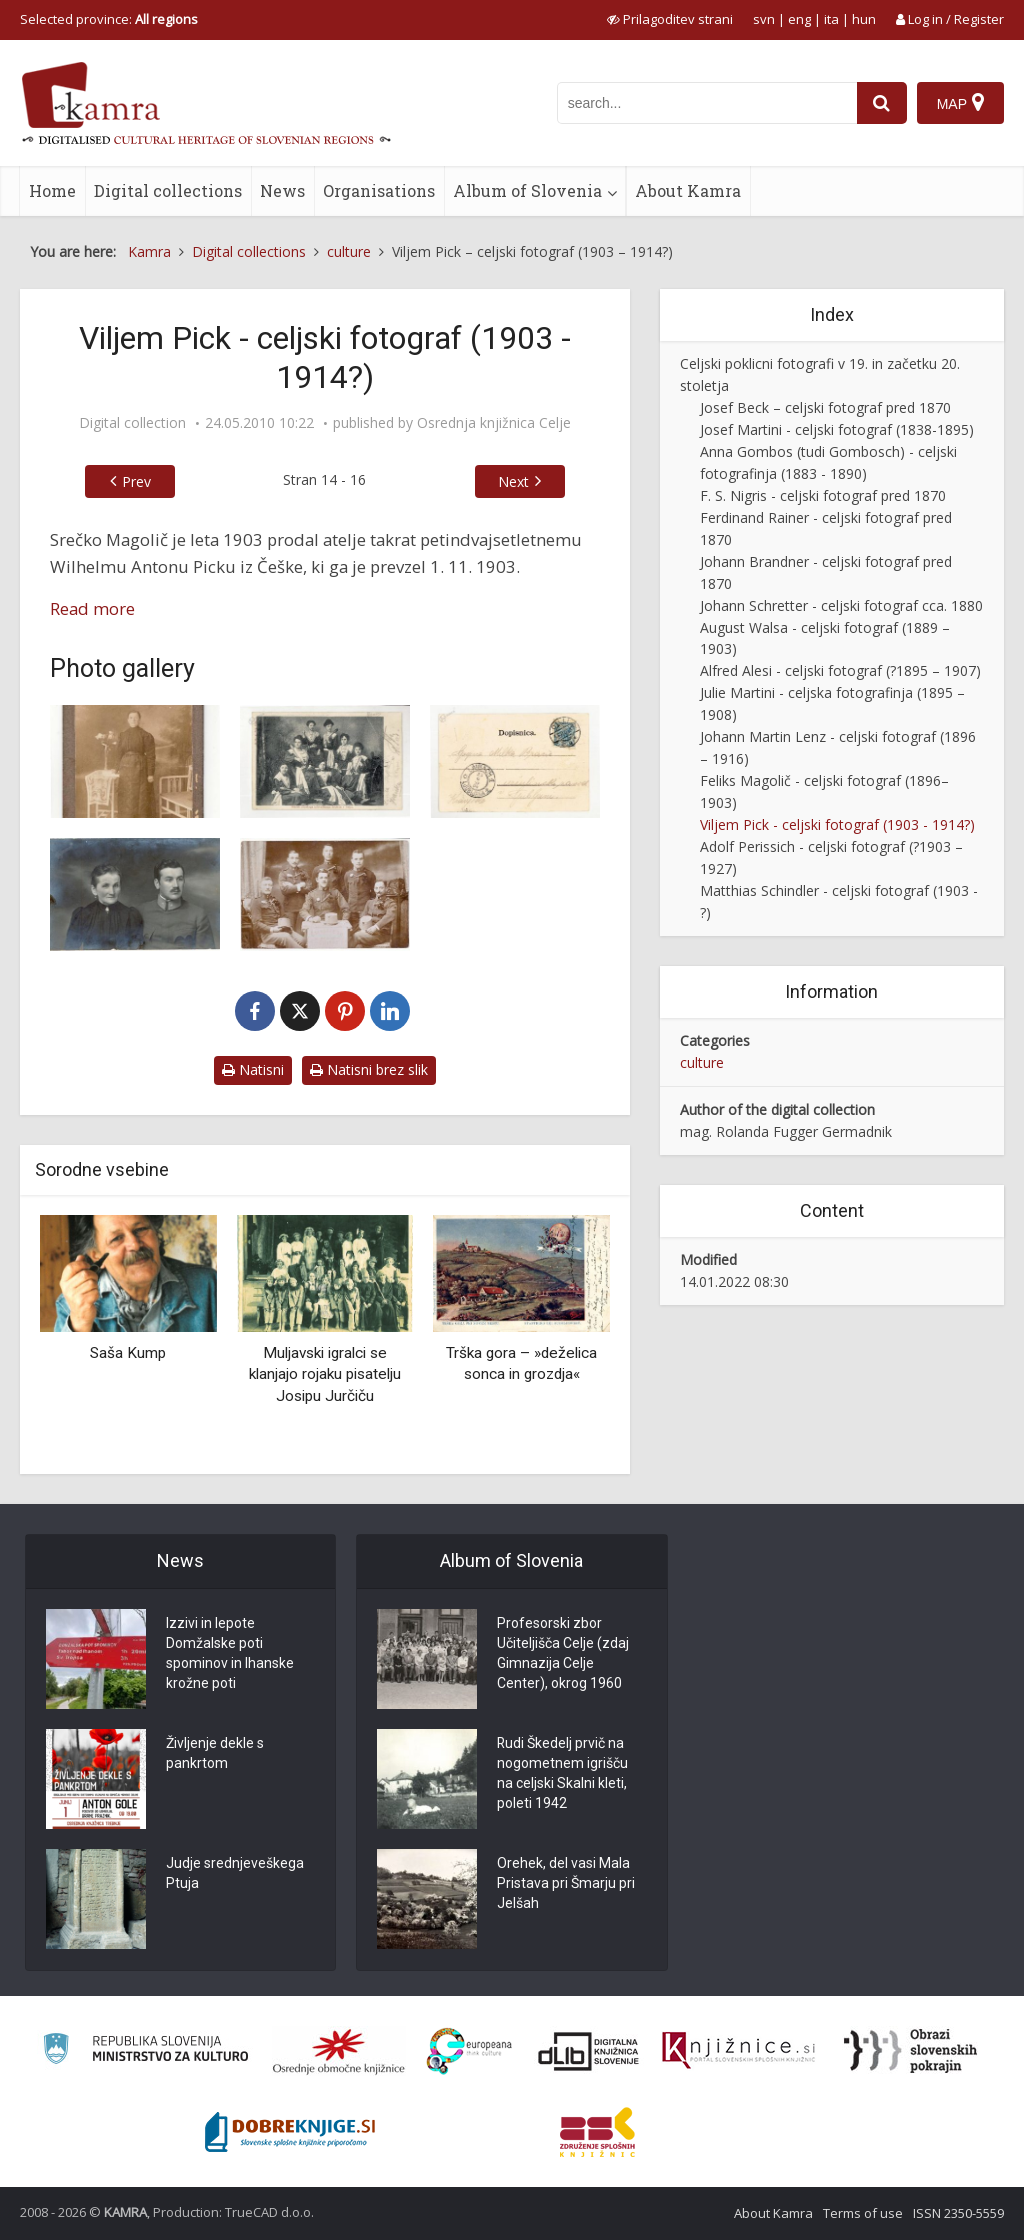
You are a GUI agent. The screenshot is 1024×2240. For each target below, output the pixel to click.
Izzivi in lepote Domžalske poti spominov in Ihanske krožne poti (230, 1654)
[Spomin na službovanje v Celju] (325, 894)
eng (799, 19)
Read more (92, 608)
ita (831, 19)
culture (702, 1062)
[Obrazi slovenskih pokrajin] (910, 2051)
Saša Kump (128, 1353)
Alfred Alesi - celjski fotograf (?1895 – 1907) (840, 670)
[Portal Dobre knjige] (290, 2132)
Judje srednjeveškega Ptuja (235, 1874)
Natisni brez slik (369, 1069)
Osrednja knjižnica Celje (494, 423)
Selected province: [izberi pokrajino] (109, 19)
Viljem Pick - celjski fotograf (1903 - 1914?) (837, 824)
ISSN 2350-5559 (958, 2213)
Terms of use (863, 2213)
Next (513, 481)
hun (864, 19)
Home (52, 190)
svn (764, 19)
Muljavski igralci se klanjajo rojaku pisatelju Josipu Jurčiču (325, 1374)
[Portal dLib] (589, 2051)
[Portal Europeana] (469, 2051)
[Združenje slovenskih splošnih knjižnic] (738, 2051)
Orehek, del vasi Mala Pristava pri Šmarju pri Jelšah (566, 1884)
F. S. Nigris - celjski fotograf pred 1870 (823, 495)
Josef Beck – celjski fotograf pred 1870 (825, 407)
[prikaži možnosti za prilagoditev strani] (670, 19)
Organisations (379, 190)
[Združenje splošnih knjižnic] (597, 2132)
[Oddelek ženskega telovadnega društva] (325, 761)
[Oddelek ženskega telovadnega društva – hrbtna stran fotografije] (515, 761)
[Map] (960, 103)
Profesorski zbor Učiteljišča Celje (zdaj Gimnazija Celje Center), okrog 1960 (563, 1654)
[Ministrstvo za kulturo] (145, 2051)
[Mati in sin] (135, 894)
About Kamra (688, 190)
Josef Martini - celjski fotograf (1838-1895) (837, 429)
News (282, 190)
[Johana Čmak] (135, 761)
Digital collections (168, 190)
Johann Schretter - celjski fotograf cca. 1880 (841, 605)
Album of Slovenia (527, 190)
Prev (136, 481)
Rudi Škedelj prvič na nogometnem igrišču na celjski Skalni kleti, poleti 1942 (562, 1774)
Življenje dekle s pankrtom (215, 1754)
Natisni (253, 1069)
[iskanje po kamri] (707, 103)
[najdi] (882, 103)
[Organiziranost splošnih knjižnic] (339, 2051)
